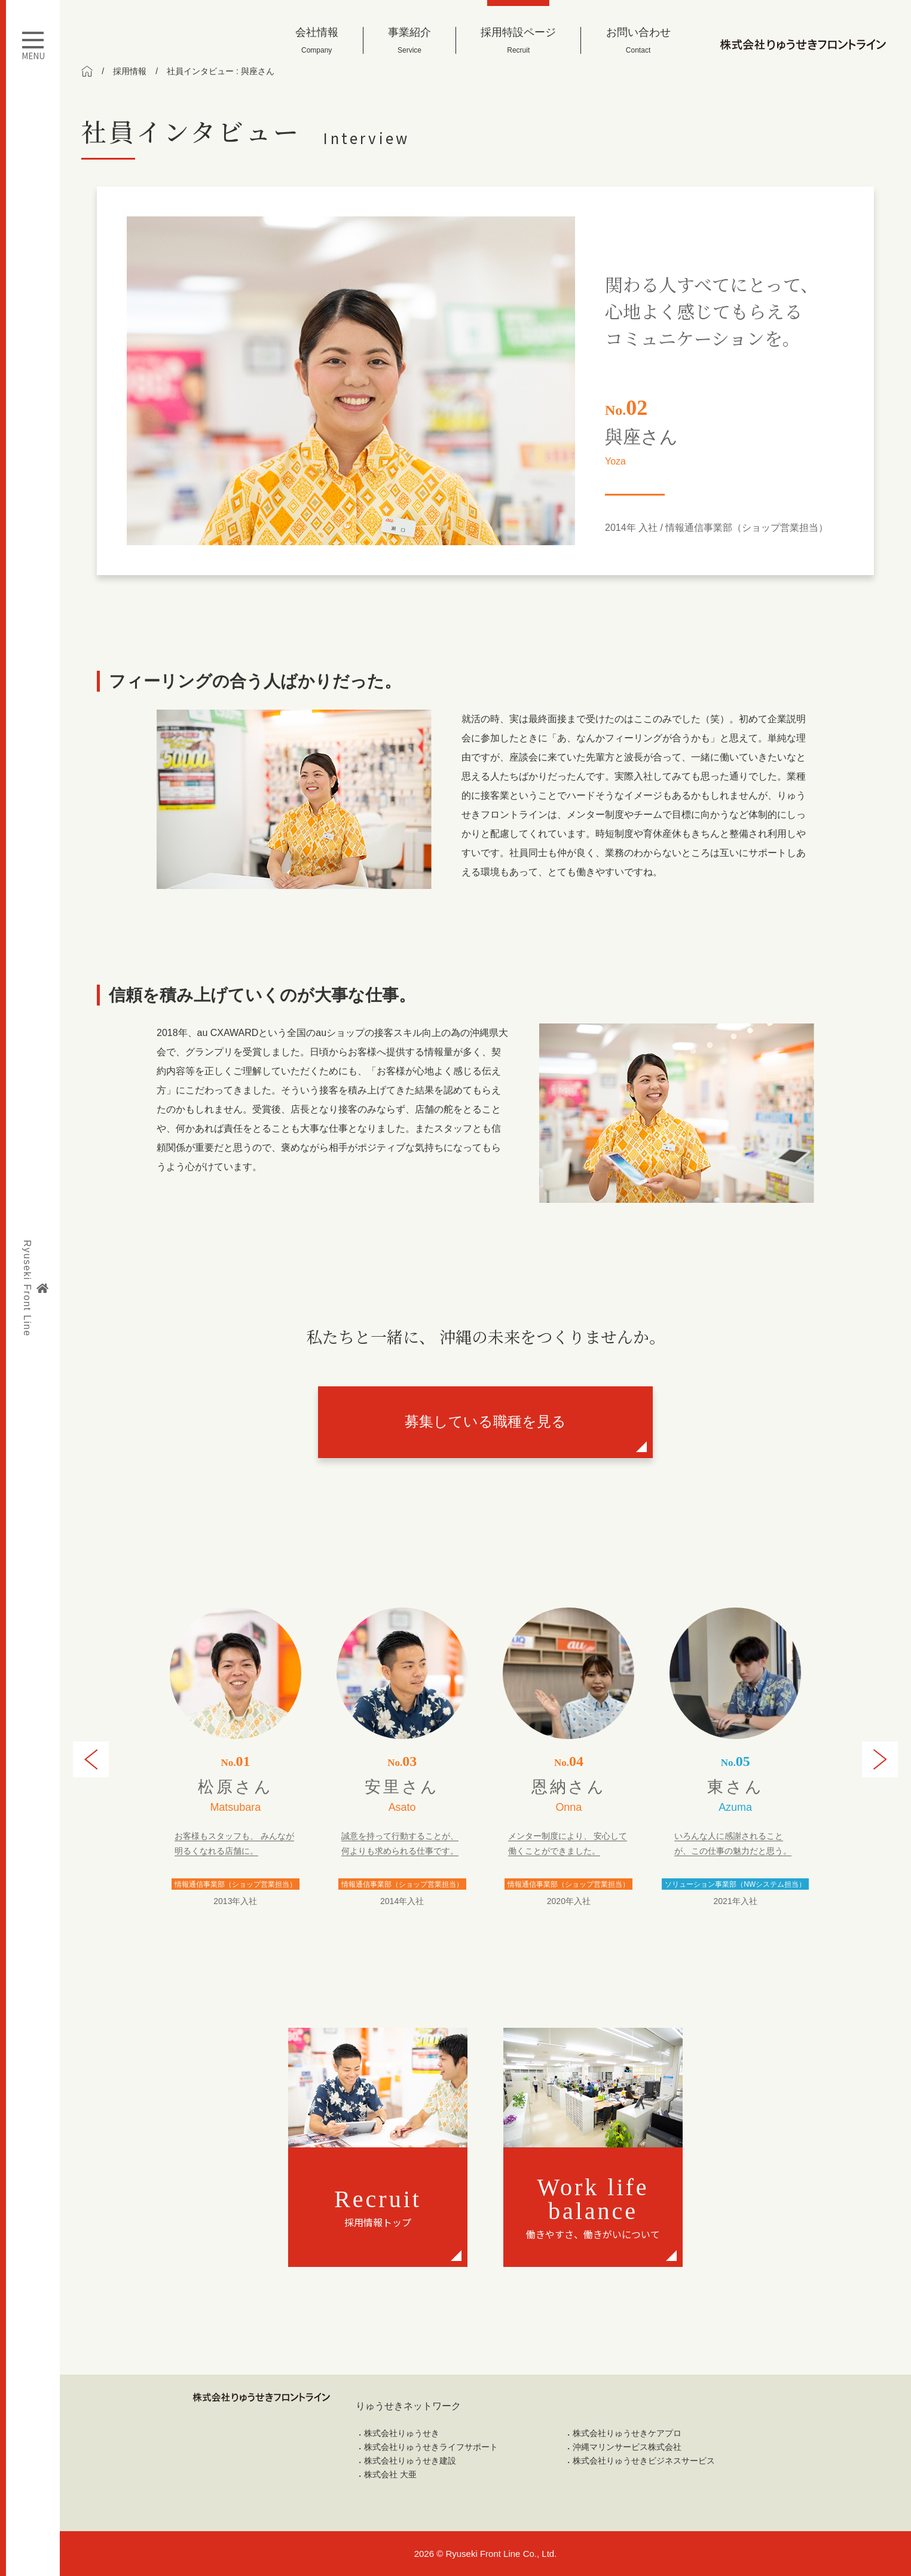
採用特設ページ (518, 40)
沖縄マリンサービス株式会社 (627, 2447)
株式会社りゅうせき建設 (410, 2460)
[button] (91, 1759)
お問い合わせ (638, 40)
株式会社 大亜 (390, 2474)
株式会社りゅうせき (401, 2433)
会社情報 (316, 40)
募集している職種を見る (485, 1421)
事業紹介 (409, 40)
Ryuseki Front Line (35, 1287)
